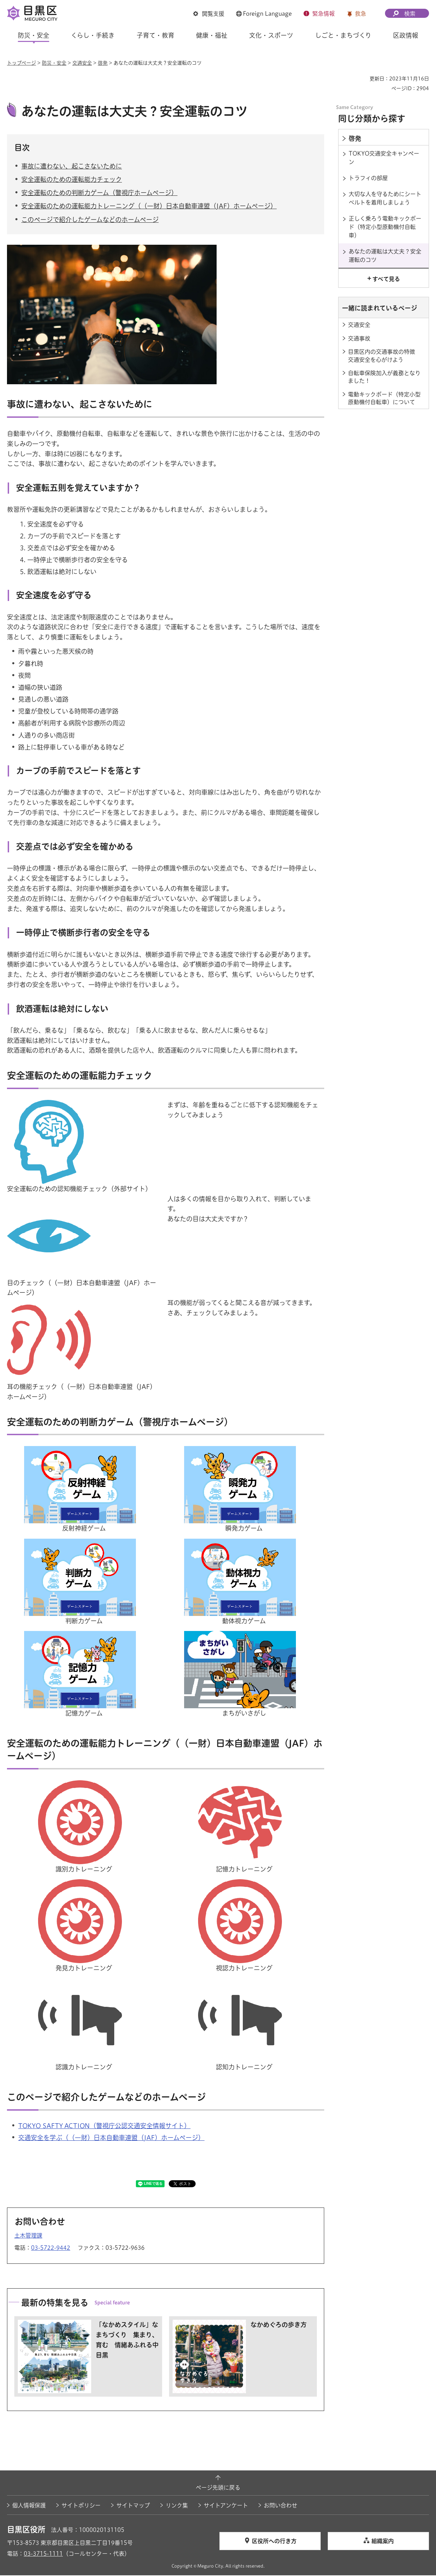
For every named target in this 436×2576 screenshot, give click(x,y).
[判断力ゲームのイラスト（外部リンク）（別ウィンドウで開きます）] (83, 1544)
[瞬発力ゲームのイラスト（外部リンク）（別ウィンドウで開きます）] (243, 1452)
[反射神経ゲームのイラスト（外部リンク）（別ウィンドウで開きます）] (83, 1452)
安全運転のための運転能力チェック (71, 180)
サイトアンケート (226, 2506)
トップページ (21, 62)
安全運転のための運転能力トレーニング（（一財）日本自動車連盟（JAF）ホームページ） (149, 207)
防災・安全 (54, 62)
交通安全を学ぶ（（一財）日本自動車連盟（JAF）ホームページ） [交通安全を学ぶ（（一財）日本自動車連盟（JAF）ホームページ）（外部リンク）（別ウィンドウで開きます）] (111, 2138)
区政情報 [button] (405, 35)
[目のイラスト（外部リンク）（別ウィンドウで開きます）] (52, 1199)
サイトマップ (133, 2506)
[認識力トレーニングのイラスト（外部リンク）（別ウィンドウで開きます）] (83, 1984)
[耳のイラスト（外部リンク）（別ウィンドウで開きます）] (52, 1304)
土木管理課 (28, 2236)
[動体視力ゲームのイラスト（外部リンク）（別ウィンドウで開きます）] (243, 1544)
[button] (209, 13)
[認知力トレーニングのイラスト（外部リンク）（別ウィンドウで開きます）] (243, 1984)
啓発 (103, 62)
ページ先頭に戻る (218, 2488)
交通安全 (82, 62)
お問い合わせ (280, 2506)
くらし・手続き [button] (93, 35)
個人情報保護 (29, 2506)
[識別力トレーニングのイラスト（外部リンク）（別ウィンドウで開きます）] (83, 1786)
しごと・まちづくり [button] (343, 35)
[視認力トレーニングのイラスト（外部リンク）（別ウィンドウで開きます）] (243, 1885)
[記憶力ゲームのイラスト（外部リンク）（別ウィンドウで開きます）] (83, 1636)
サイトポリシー (81, 2506)
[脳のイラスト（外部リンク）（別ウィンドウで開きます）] (52, 1105)
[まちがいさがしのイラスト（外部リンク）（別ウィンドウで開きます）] (243, 1636)
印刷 (361, 79)
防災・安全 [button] (33, 35)
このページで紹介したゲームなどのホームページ (90, 220)
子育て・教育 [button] (155, 35)
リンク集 (177, 2506)
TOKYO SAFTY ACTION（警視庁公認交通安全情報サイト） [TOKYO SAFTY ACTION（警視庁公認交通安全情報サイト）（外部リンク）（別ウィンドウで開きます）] (104, 2127)
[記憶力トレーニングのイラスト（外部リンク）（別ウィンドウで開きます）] (243, 1786)
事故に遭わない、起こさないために (71, 167)
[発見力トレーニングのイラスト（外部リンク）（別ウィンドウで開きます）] (83, 1885)
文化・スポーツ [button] (271, 35)
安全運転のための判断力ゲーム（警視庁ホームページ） (99, 194)
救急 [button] (360, 13)
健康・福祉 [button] (211, 35)
